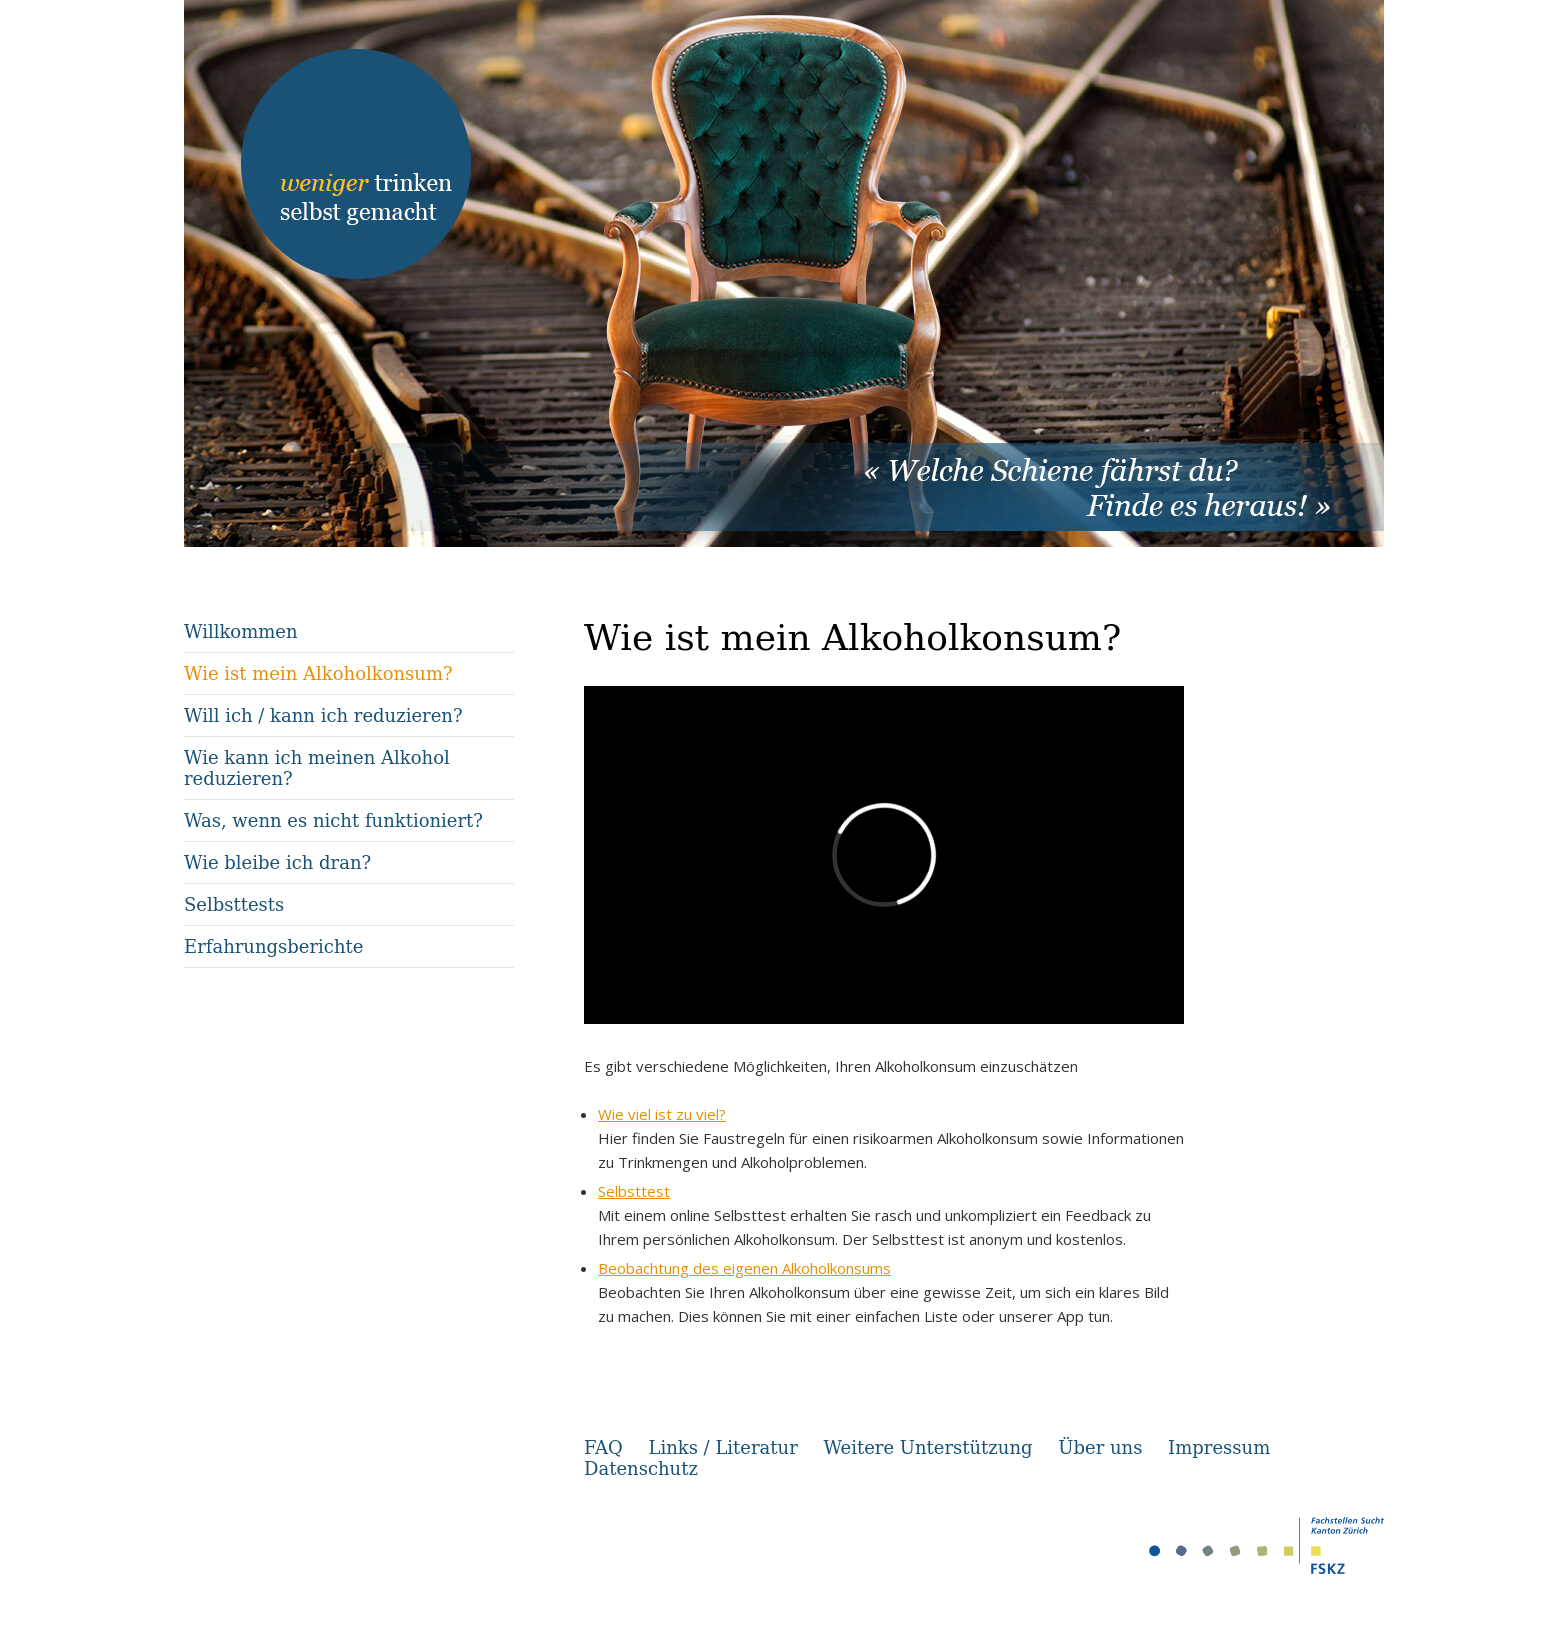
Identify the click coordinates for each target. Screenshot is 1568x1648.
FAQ (603, 1447)
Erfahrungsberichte (273, 946)
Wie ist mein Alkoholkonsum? (318, 673)
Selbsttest (634, 1191)
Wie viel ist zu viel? (662, 1114)
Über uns (1100, 1447)
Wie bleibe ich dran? (277, 862)
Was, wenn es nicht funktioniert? (333, 820)
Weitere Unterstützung (927, 1447)
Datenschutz (641, 1468)
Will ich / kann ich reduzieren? (323, 715)
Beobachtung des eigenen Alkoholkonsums (744, 1268)
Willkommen (241, 631)
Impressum (1219, 1447)
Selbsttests (234, 904)
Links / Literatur (722, 1447)
